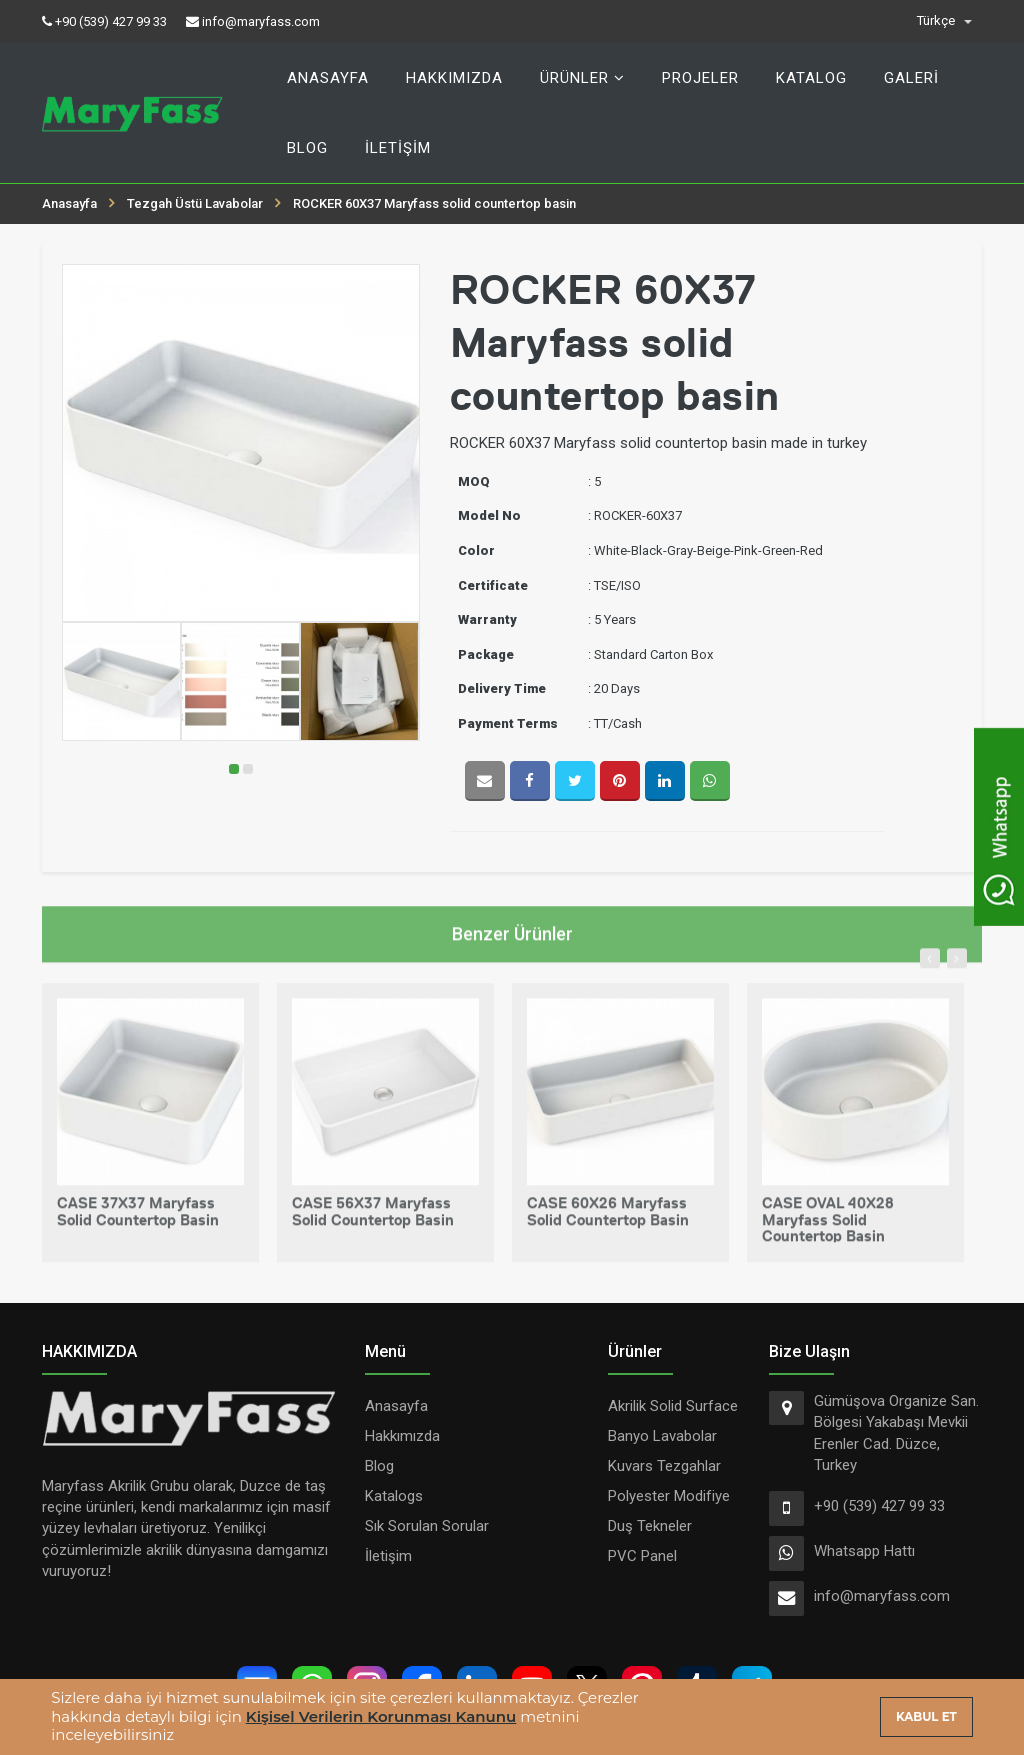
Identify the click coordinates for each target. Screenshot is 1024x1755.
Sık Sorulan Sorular (427, 1526)
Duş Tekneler (650, 1526)
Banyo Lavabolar (662, 1436)
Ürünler (582, 78)
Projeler (700, 78)
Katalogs (394, 1496)
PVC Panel (642, 1556)
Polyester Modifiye (669, 1496)
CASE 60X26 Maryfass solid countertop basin (608, 1223)
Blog (307, 148)
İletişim (398, 148)
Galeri (911, 78)
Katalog (811, 78)
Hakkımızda (454, 78)
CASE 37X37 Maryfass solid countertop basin (138, 1223)
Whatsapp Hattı (864, 1551)
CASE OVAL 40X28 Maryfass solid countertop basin (828, 1231)
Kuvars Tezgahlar (664, 1466)
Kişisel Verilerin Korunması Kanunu (381, 1716)
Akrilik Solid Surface (673, 1406)
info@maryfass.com (882, 1596)
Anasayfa (328, 78)
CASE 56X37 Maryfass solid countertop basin (373, 1223)
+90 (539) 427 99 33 (879, 1506)
